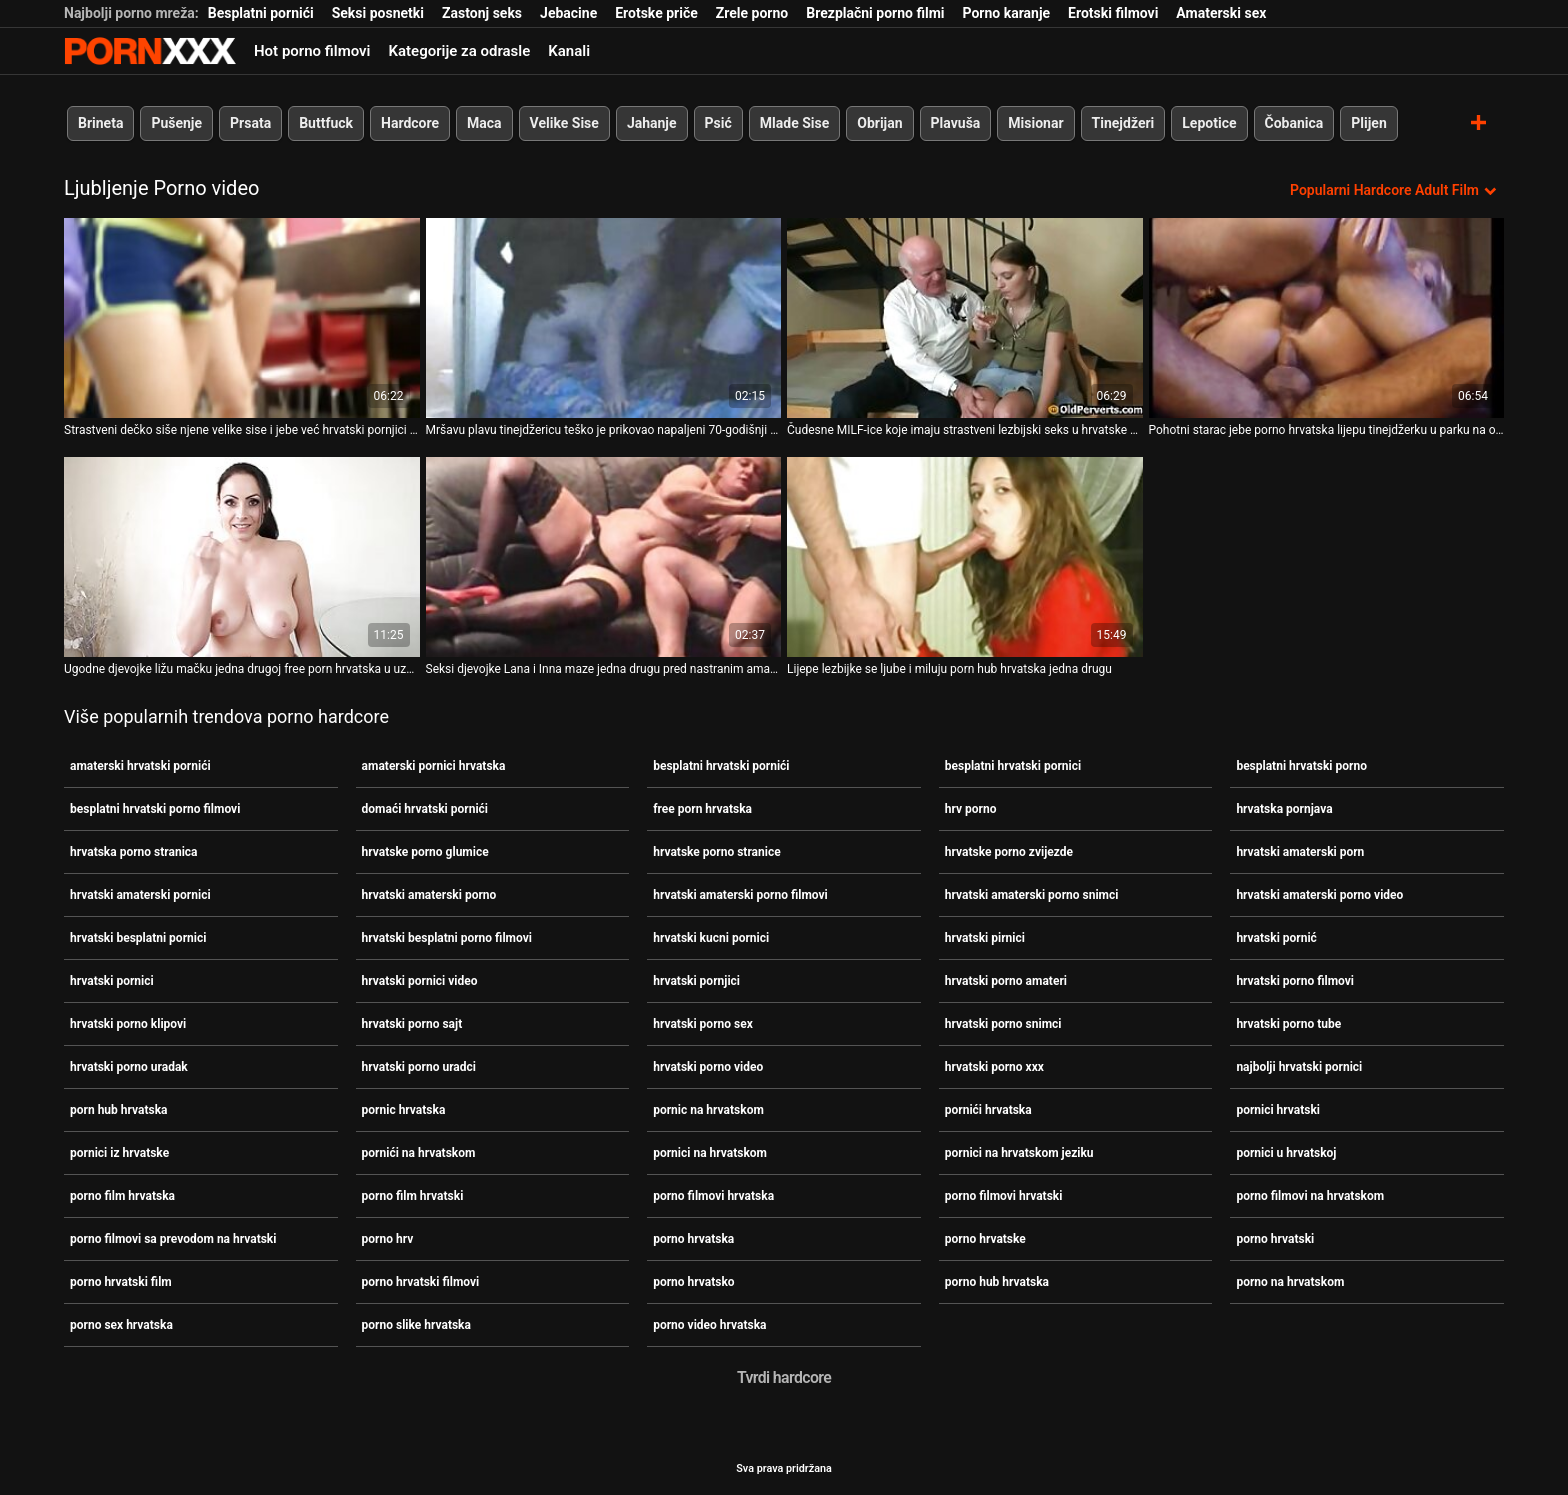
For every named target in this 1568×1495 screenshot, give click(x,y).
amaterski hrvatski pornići (140, 766)
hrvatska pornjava (1284, 809)
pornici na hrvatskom (710, 1153)
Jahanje (652, 123)
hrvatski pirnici (985, 938)
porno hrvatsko (693, 1282)
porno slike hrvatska (416, 1325)
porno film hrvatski (413, 1196)
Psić (718, 123)
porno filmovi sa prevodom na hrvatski (173, 1239)
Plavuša (956, 123)
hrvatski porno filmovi (1295, 981)
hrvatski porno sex (703, 1024)
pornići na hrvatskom (419, 1153)
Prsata (250, 123)
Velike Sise (564, 123)
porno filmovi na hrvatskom (1310, 1196)
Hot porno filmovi (312, 51)
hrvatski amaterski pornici (140, 895)
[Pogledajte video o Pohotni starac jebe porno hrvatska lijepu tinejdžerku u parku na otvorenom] (1327, 318)
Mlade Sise (794, 123)
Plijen (1369, 123)
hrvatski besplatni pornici (138, 938)
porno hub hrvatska (997, 1282)
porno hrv (388, 1239)
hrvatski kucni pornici (711, 938)
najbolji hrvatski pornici (1299, 1067)
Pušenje (176, 123)
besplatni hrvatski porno (1301, 766)
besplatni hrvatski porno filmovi (155, 809)
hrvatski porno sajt (412, 1024)
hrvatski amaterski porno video (1319, 895)
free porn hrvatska (702, 809)
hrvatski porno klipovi (128, 1024)
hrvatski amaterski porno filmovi (740, 895)
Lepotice (1209, 123)
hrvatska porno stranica (134, 852)
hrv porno (971, 809)
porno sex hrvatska (121, 1325)
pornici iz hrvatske (119, 1153)
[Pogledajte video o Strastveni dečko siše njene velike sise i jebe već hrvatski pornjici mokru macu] (242, 318)
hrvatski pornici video (420, 981)
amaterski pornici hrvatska (434, 766)
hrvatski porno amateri (1006, 981)
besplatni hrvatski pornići (721, 766)
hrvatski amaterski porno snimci (1032, 895)
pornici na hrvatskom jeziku (1019, 1153)
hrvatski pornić (1276, 938)
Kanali (569, 51)
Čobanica (1294, 123)
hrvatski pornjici (696, 981)
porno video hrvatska (709, 1325)
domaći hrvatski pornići (425, 809)
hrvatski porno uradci (419, 1067)
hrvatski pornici (112, 981)
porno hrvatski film (121, 1282)
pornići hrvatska (988, 1110)
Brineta (100, 123)
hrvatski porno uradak (129, 1067)
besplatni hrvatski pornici (1013, 766)
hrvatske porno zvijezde (1009, 852)
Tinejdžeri (1123, 123)
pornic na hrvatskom (708, 1110)
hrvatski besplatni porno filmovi (447, 938)
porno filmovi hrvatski (1004, 1196)
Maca (484, 123)
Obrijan (879, 123)
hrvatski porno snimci (1003, 1024)
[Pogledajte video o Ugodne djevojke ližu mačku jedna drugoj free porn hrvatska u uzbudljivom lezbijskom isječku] (242, 557)
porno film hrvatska (122, 1196)
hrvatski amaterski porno (429, 895)
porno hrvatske (985, 1239)
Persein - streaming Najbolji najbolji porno (150, 51)
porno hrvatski (1275, 1239)
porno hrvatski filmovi (421, 1282)
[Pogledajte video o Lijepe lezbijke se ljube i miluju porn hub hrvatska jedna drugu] (965, 557)
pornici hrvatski (1278, 1110)
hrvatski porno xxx (994, 1067)
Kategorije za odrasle (459, 51)
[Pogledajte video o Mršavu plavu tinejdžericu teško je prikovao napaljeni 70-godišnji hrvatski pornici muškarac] (604, 318)
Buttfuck (326, 123)
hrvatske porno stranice (717, 852)
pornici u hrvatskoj (1286, 1153)
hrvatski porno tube (1288, 1024)
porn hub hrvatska (119, 1110)
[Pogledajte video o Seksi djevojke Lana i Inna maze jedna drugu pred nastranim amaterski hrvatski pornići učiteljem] (604, 557)
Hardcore (410, 123)
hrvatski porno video (708, 1067)
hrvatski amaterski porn (1300, 852)
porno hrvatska (693, 1239)
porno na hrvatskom (1290, 1282)
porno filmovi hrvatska (713, 1196)
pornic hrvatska (404, 1110)
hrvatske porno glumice (425, 852)
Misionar (1035, 123)
